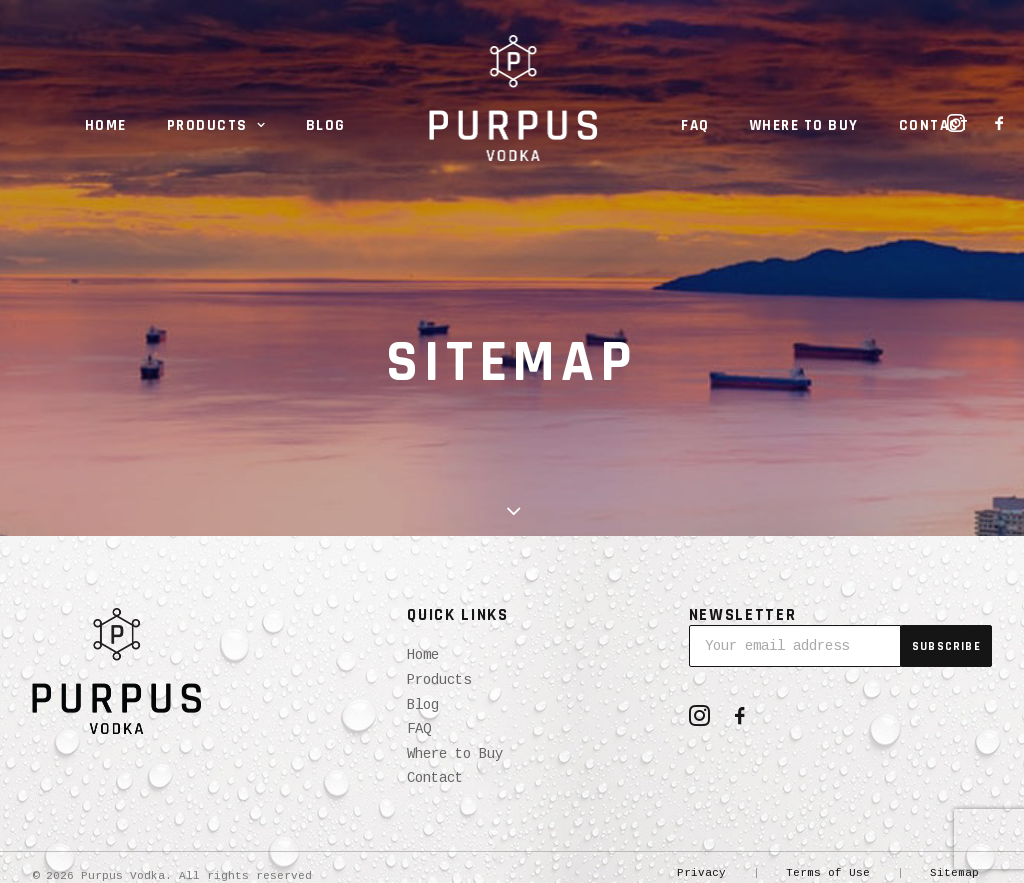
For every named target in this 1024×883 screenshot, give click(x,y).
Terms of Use (828, 873)
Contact (934, 125)
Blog (326, 125)
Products (216, 125)
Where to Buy (804, 125)
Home (106, 125)
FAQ (695, 125)
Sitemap (954, 873)
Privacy (701, 873)
